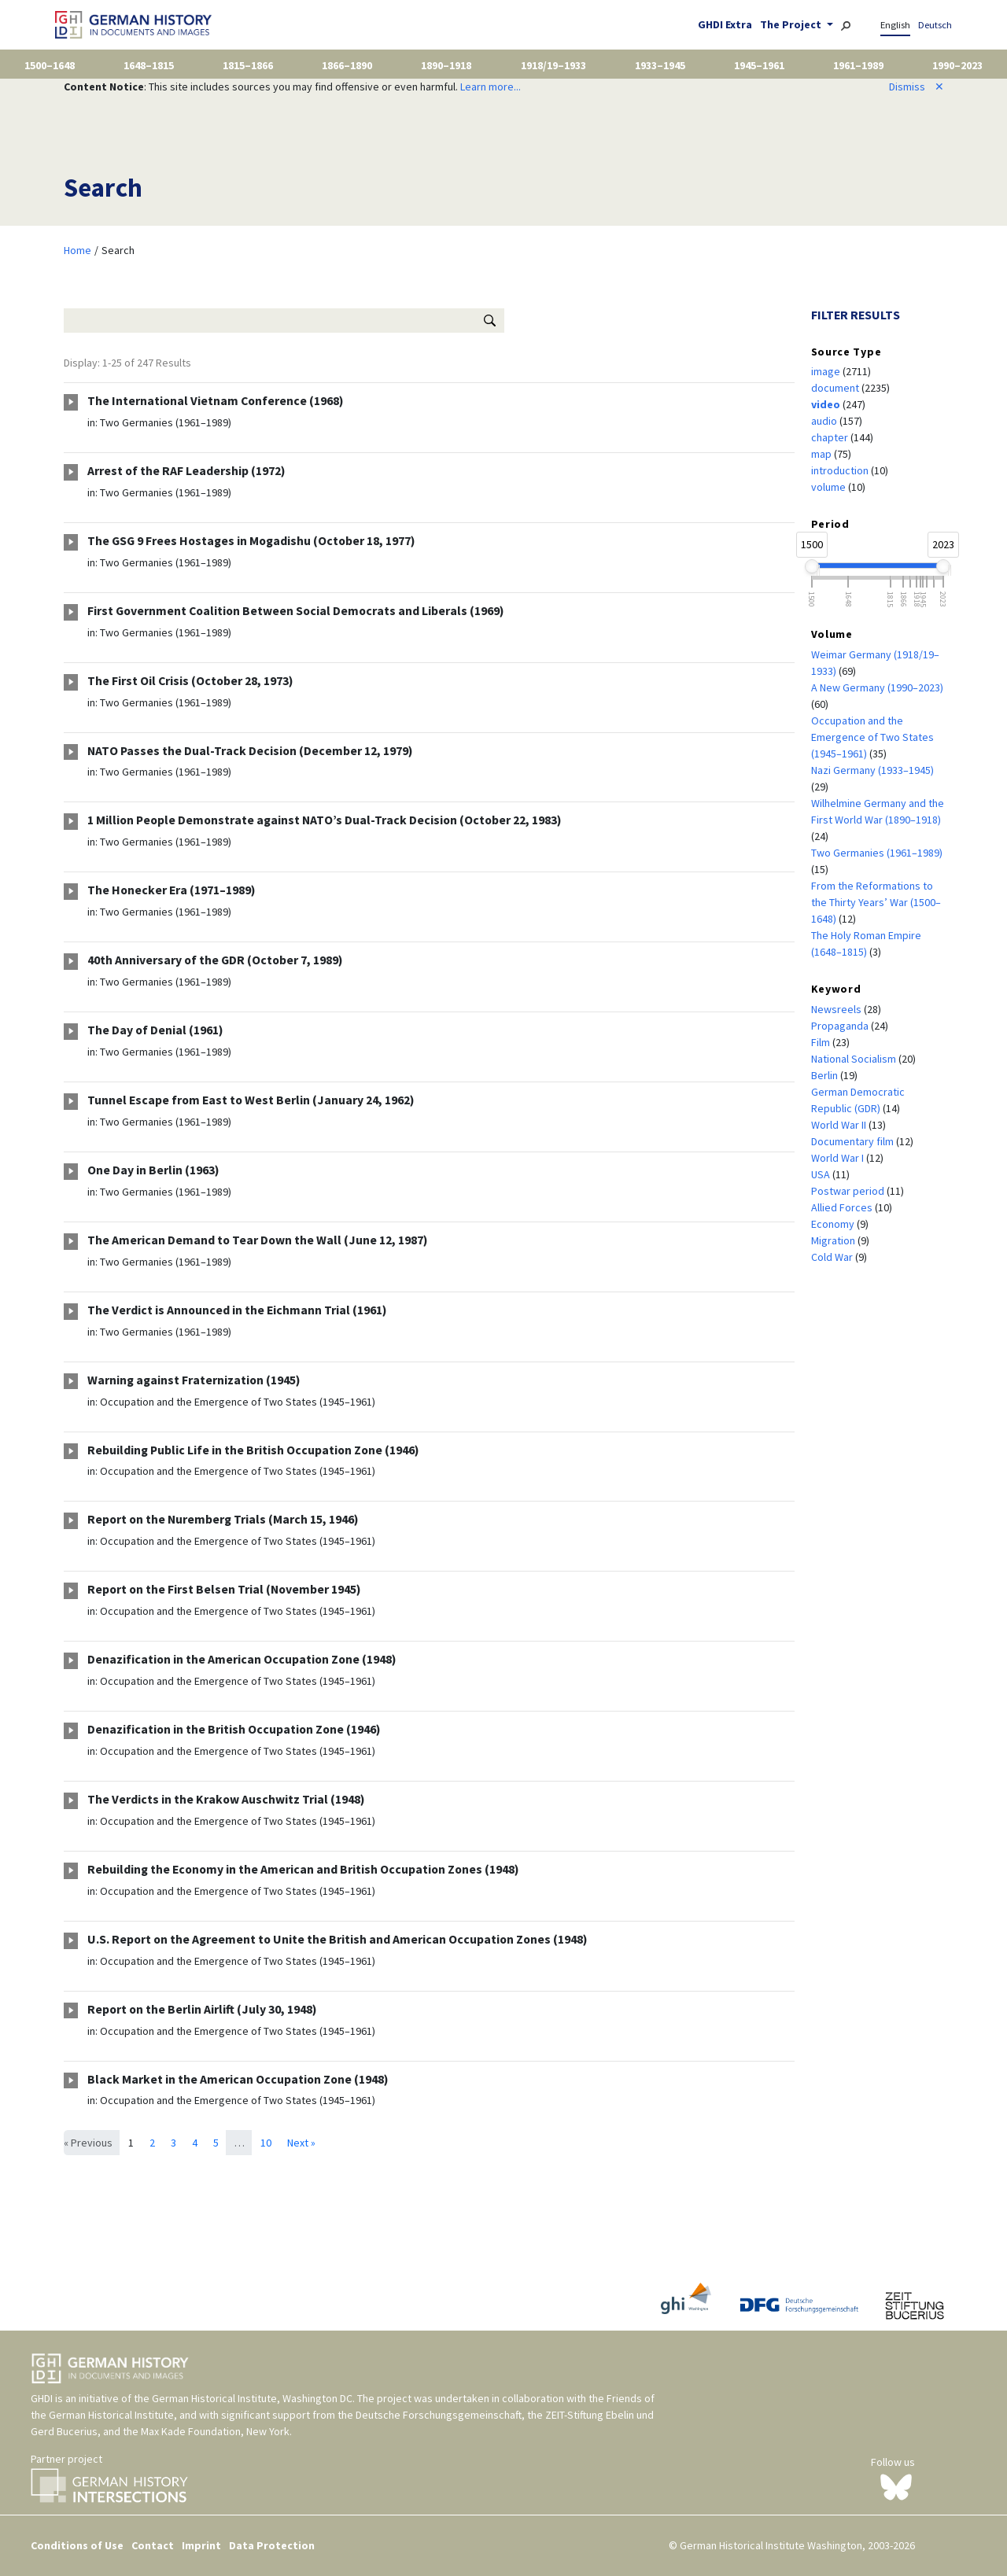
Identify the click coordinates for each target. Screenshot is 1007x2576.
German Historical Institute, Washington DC (252, 2398)
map (822, 454)
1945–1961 (759, 65)
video (827, 404)
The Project (792, 24)
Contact (152, 2545)
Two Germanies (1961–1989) (165, 422)
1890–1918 (446, 65)
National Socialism (854, 1059)
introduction (841, 470)
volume (829, 487)
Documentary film (853, 1141)
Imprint (201, 2545)
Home (77, 250)
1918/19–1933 (553, 65)
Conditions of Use (77, 2545)
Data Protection (272, 2545)
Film (821, 1042)
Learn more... (490, 86)
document (836, 388)
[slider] (812, 566)
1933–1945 (660, 65)
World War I (838, 1158)
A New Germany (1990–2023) (877, 687)
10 (265, 2143)
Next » (301, 2143)
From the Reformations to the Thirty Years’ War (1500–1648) (876, 902)
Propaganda (841, 1026)
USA (821, 1174)
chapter (830, 437)
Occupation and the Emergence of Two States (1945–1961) (237, 1402)
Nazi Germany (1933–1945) (872, 770)
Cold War (833, 1257)
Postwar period (849, 1191)
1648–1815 (149, 65)
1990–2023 (957, 65)
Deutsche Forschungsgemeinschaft (439, 2415)
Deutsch (935, 25)
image (827, 371)
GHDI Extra (725, 24)
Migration (834, 1240)
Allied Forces (843, 1207)
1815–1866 (248, 65)
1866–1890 (347, 65)
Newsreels (837, 1009)
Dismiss (916, 86)
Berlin (825, 1075)
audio (825, 421)
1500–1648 (49, 65)
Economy (834, 1224)
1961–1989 (858, 65)
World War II (840, 1125)
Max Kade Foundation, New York (215, 2431)
